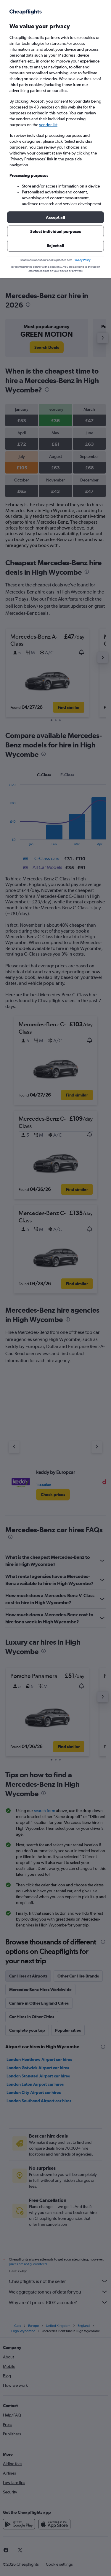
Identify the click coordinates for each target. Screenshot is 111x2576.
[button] (55, 217)
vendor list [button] (48, 124)
